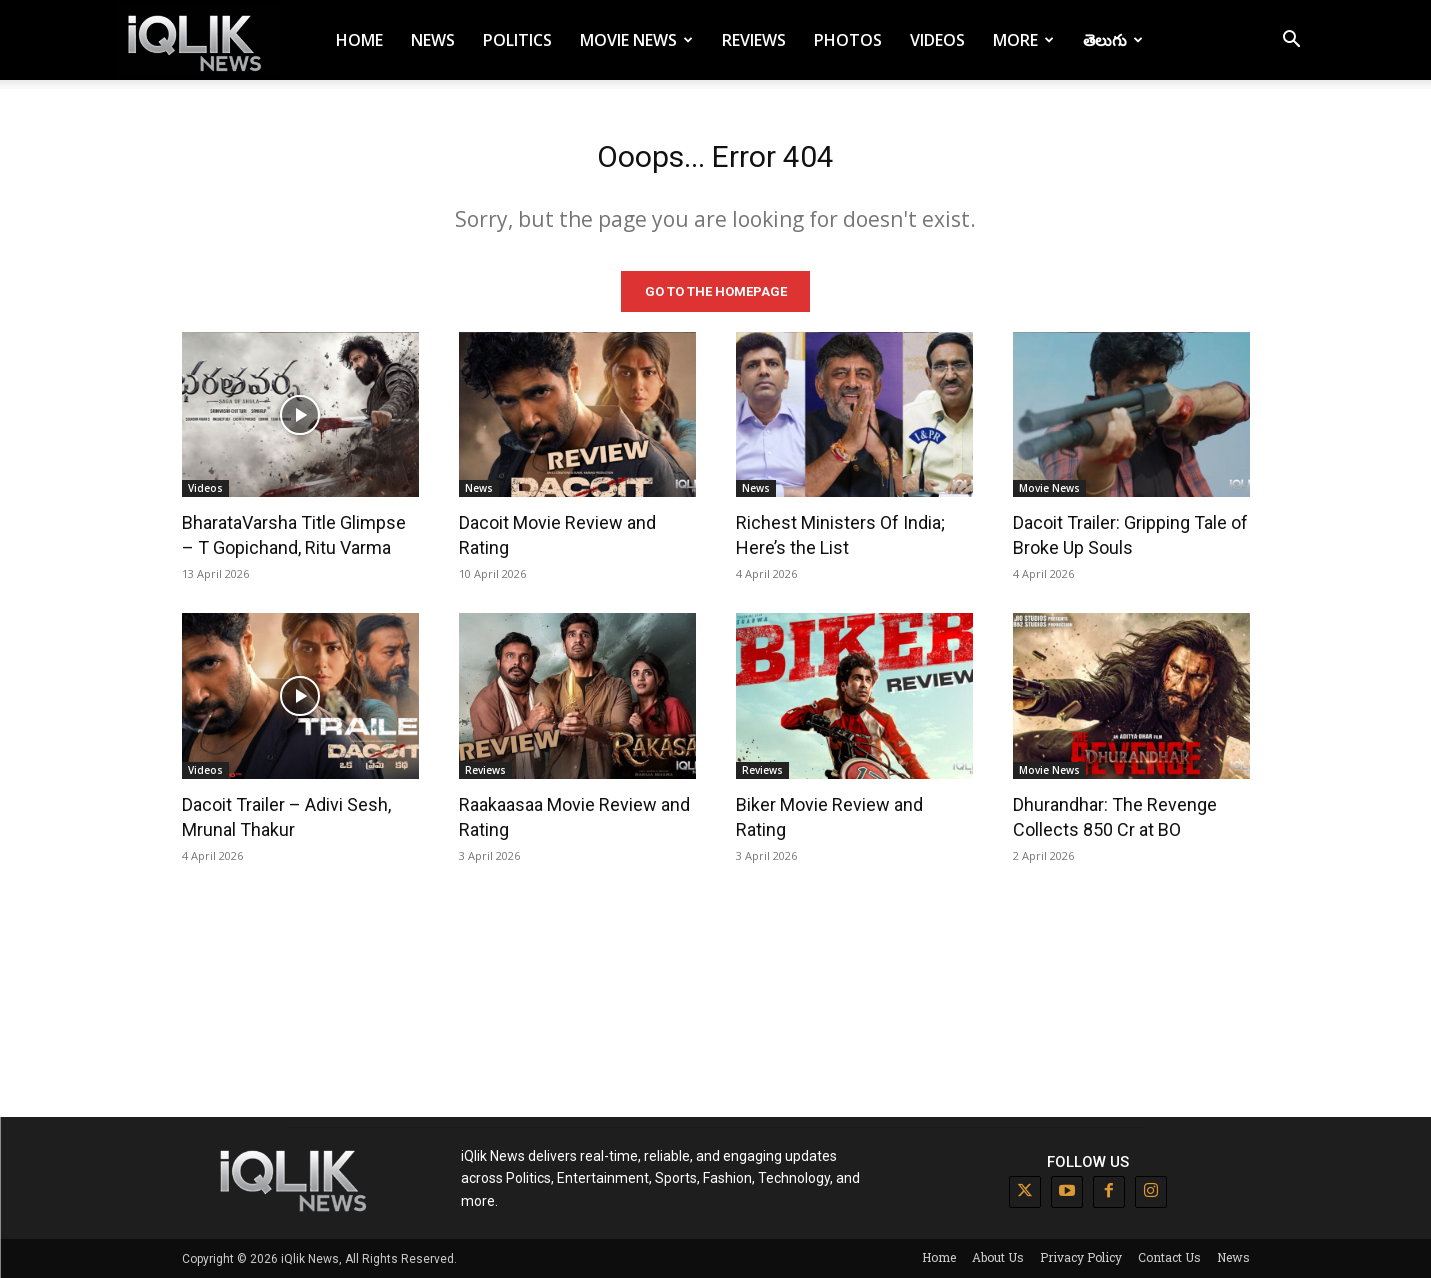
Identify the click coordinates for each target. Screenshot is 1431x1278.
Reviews (754, 40)
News (433, 40)
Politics (517, 40)
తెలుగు (1113, 40)
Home (359, 40)
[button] (1292, 41)
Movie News (636, 40)
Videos (937, 40)
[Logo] (198, 40)
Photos (848, 40)
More (1023, 40)
